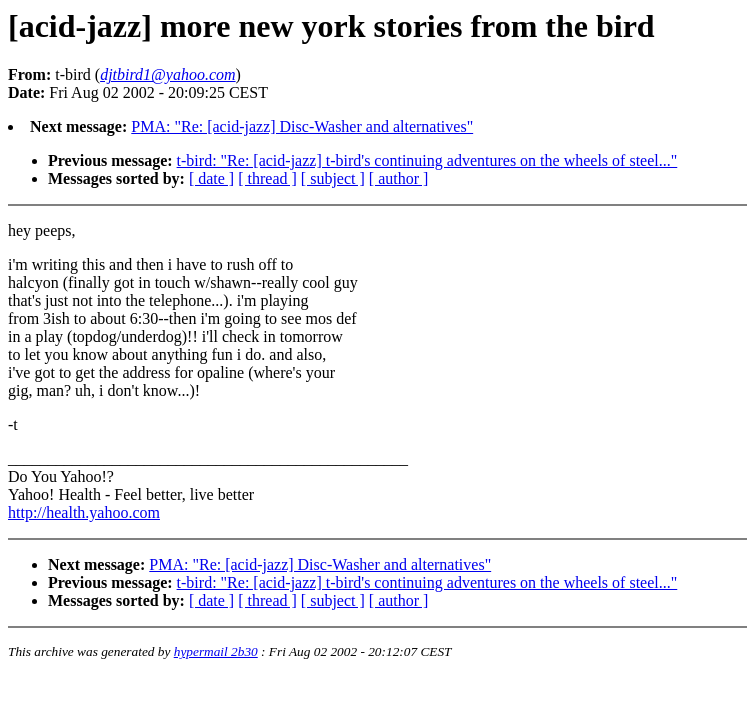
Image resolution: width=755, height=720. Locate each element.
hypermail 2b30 (216, 651)
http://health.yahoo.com (84, 512)
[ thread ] (267, 178)
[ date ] (211, 178)
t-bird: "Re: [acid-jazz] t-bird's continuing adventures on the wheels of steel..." (427, 160)
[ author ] (399, 178)
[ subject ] (333, 178)
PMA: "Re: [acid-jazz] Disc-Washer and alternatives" (302, 126)
